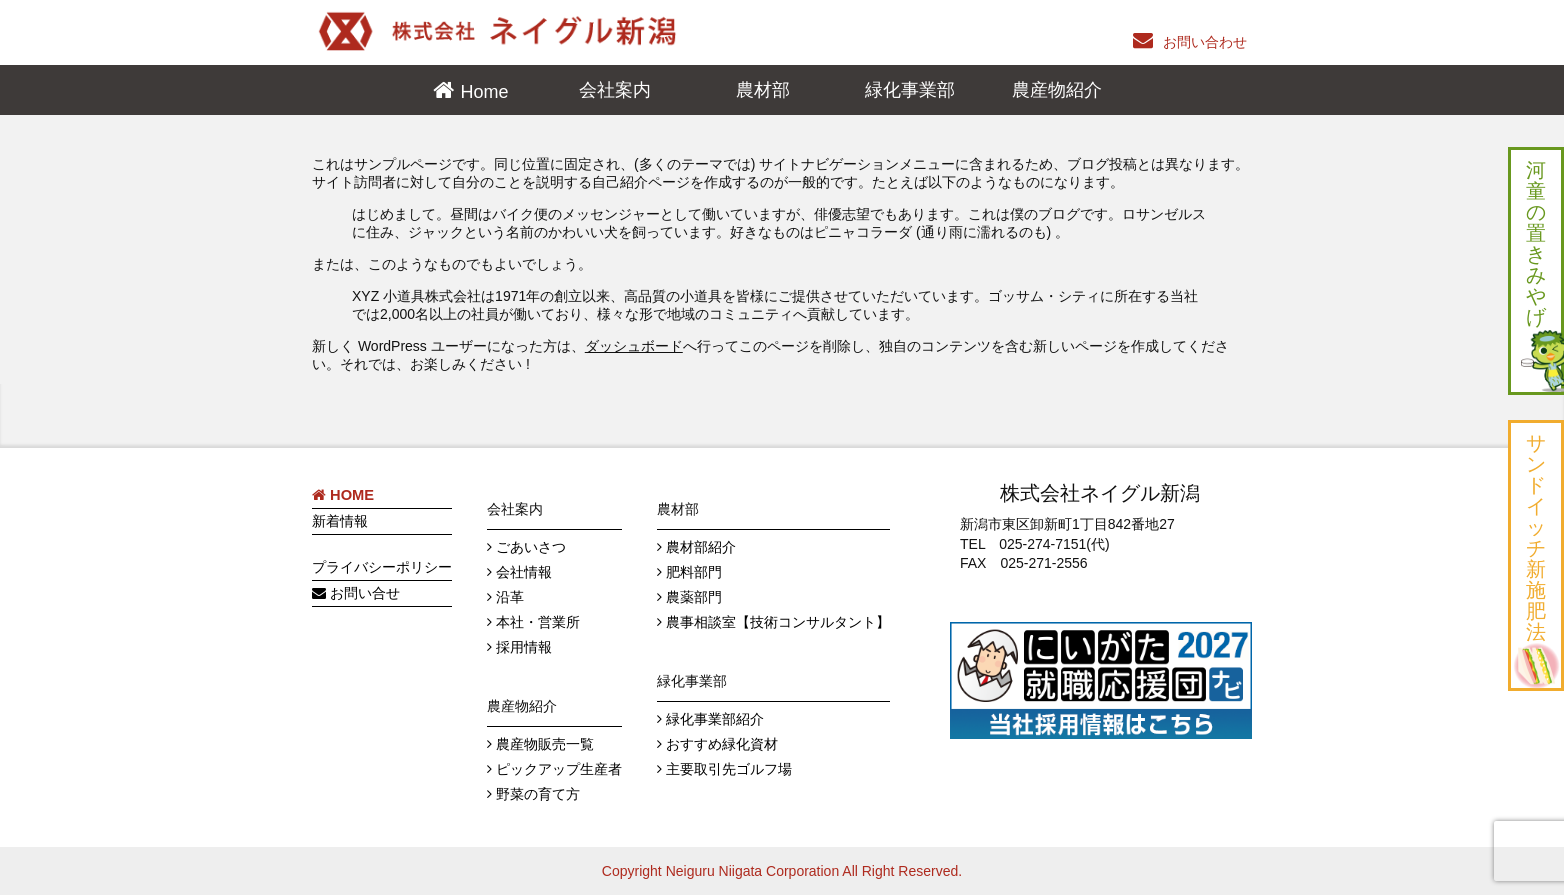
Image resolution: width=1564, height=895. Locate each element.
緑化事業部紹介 (715, 719)
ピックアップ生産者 (559, 769)
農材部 (763, 90)
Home (485, 92)
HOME (343, 495)
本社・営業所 (538, 622)
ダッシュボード (634, 346)
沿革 (510, 597)
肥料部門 (694, 572)
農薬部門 (694, 597)
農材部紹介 (701, 547)
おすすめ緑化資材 (722, 744)
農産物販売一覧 (545, 744)
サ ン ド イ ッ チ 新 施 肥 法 (1536, 558)
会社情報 (524, 572)
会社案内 (615, 90)
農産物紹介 (1057, 90)
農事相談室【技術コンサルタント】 (778, 622)
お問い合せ (356, 593)
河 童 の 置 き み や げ (1541, 273)
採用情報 (524, 647)
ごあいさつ (531, 547)
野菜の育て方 (538, 794)
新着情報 (340, 521)
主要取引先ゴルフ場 (729, 769)
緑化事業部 (910, 90)
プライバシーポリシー (382, 567)
